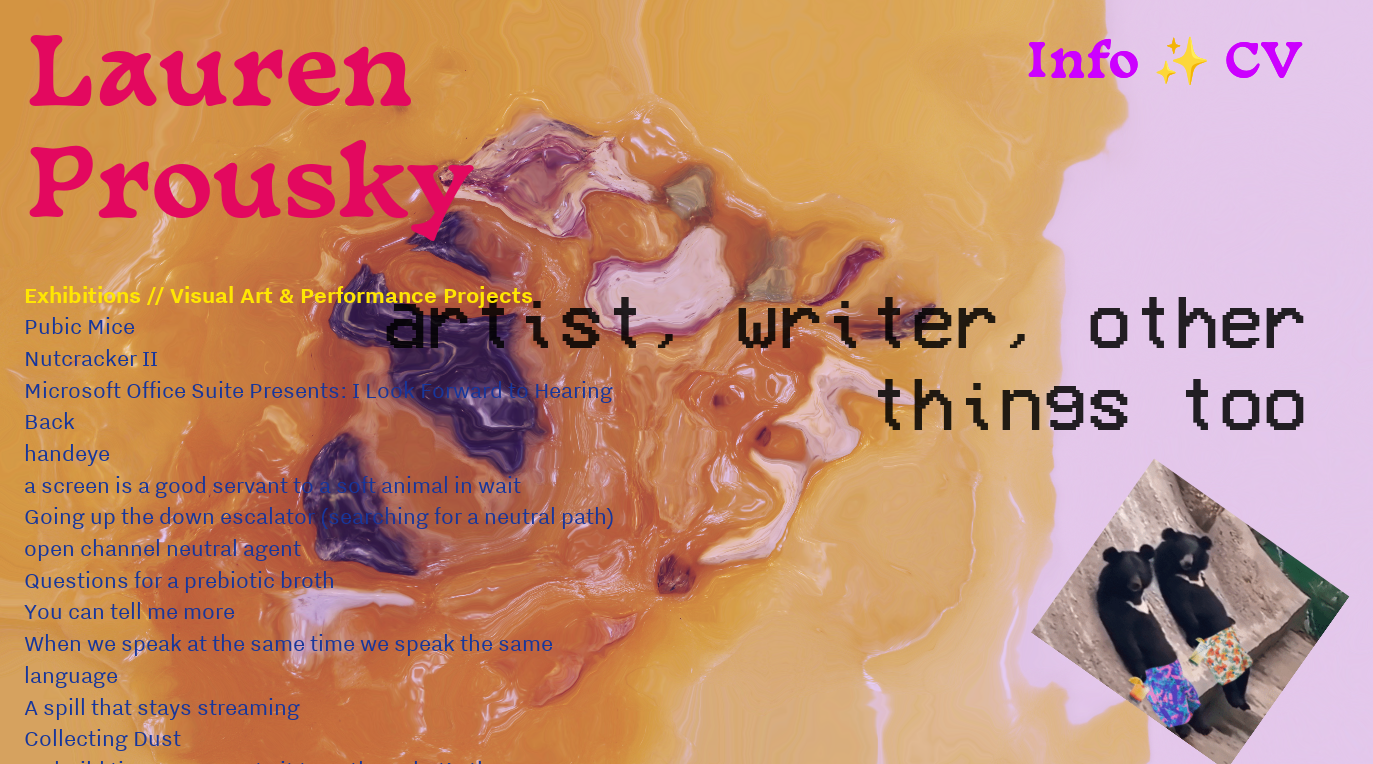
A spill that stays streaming (162, 707)
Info (1082, 64)
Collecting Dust (102, 738)
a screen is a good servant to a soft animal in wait (272, 485)
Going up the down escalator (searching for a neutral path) (322, 516)
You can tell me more (132, 611)
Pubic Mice (79, 326)
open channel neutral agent (165, 548)
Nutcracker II (91, 358)
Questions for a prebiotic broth (179, 580)
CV (1263, 64)
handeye (67, 453)
